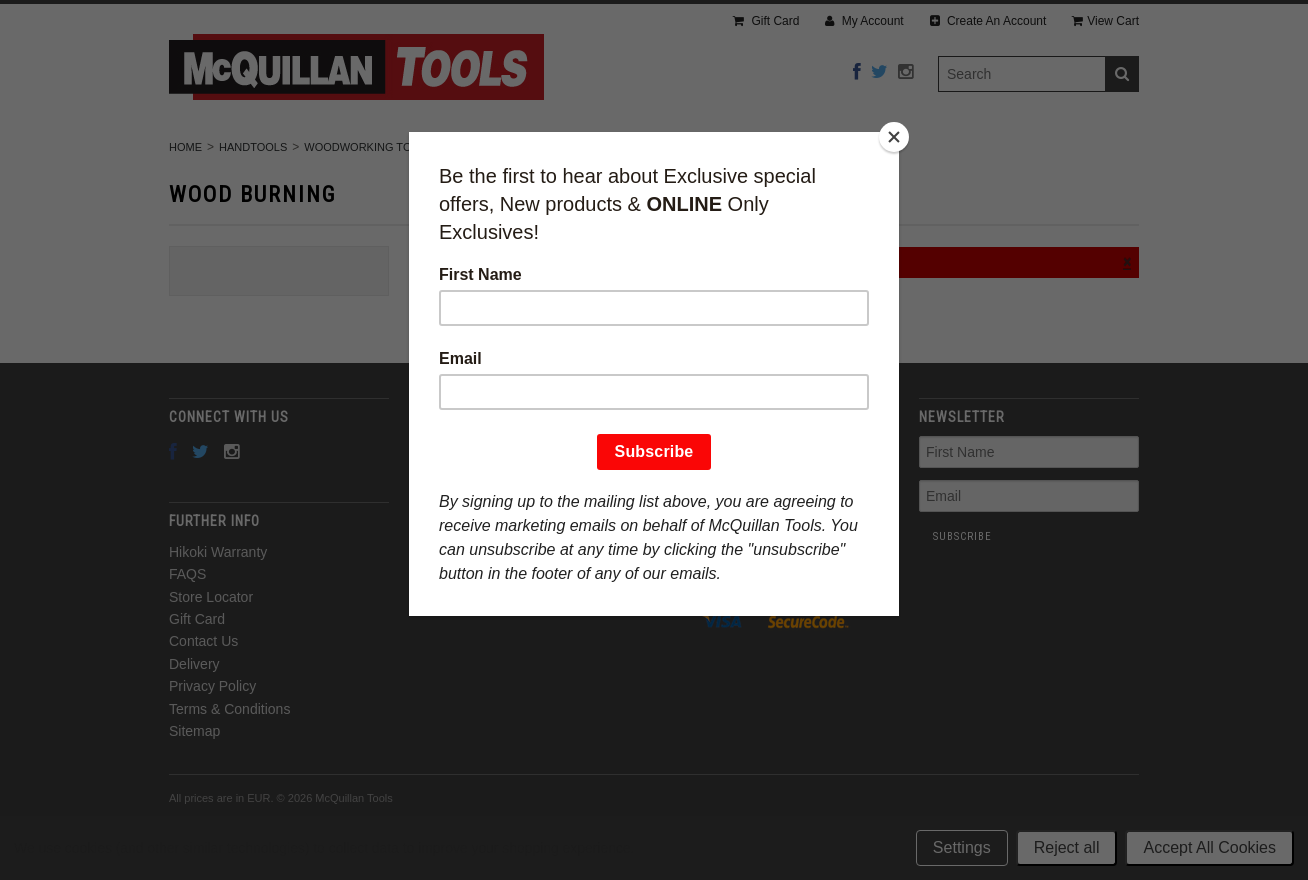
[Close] (894, 137)
